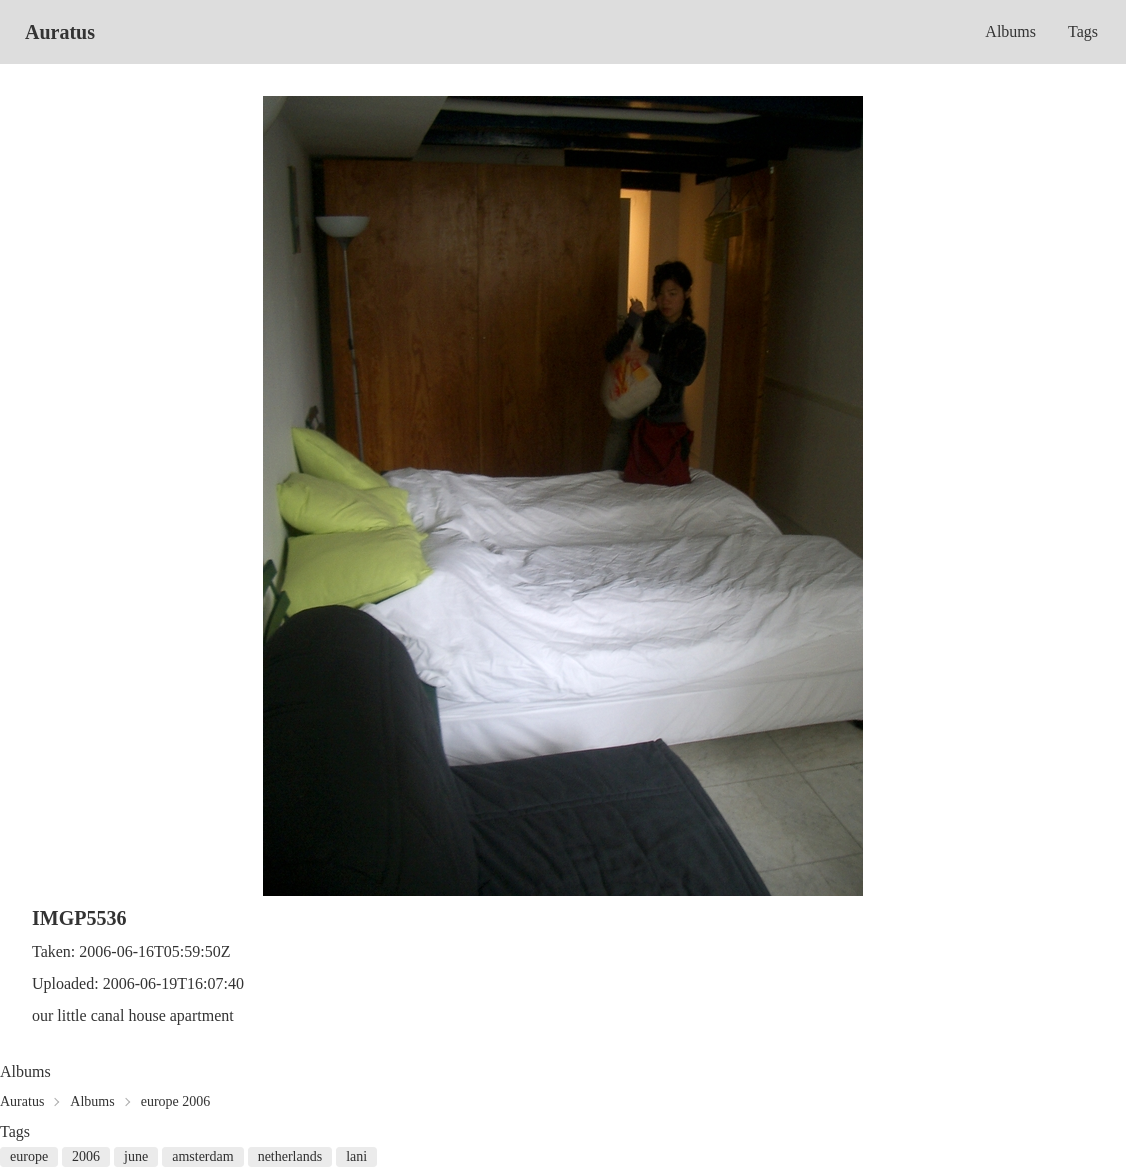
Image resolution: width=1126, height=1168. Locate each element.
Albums (1010, 31)
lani (356, 1156)
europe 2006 (176, 1101)
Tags (1083, 31)
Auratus (60, 32)
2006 (86, 1156)
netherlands (290, 1156)
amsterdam (202, 1156)
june (136, 1156)
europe (29, 1156)
